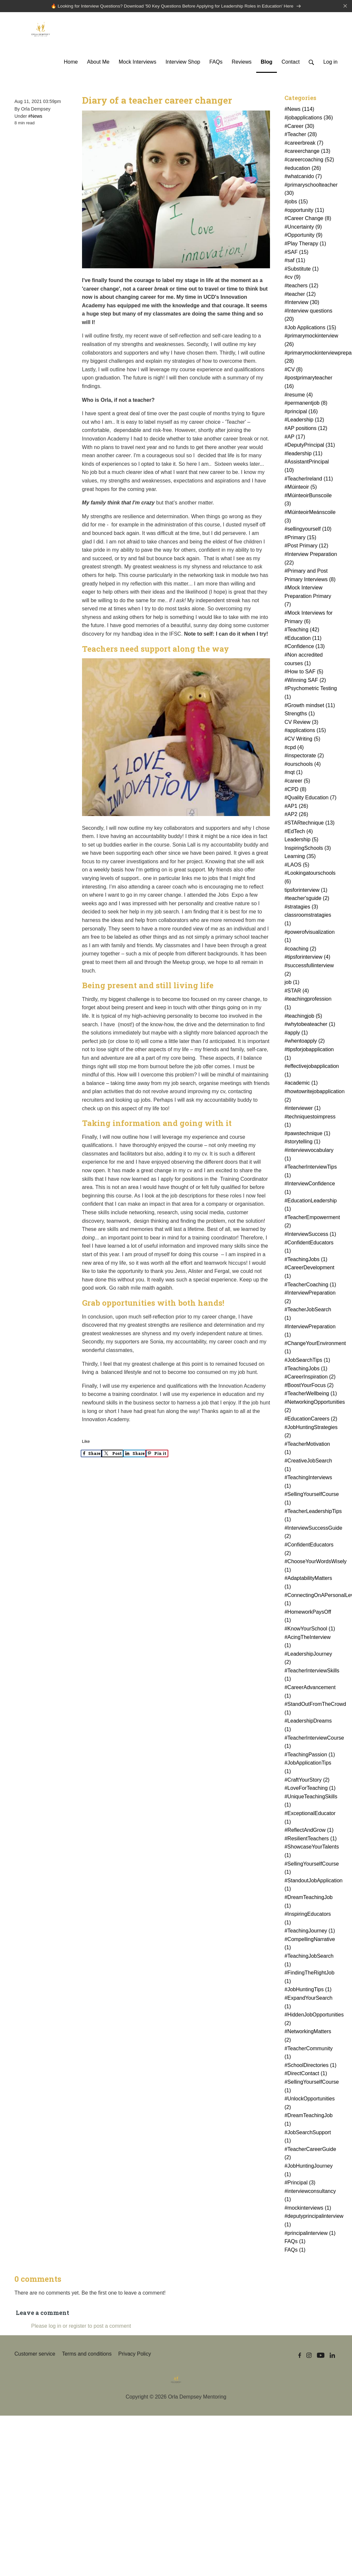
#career (297, 782)
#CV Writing (302, 740)
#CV (293, 370)
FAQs (294, 2242)
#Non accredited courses (303, 660)
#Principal (299, 2183)
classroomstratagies (307, 920)
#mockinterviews (307, 2208)
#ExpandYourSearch (308, 2003)
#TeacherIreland (308, 479)
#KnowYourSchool (309, 1629)
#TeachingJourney (309, 1931)
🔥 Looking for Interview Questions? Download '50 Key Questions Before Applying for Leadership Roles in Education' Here (175, 6)
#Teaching (301, 630)
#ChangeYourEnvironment (311, 1348)
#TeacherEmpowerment (311, 1222)
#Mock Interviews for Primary (308, 618)
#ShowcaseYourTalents (311, 1852)
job (291, 983)
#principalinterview (310, 2234)
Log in (330, 63)
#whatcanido (303, 177)
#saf (294, 261)
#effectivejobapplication (311, 1071)
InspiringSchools (307, 848)
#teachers (301, 286)
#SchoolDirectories (310, 2066)
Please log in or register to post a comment (81, 2326)
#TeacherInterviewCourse (311, 1743)
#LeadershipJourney (308, 1659)
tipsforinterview (305, 890)
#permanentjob (305, 404)
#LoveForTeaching (310, 1789)
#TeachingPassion (309, 1755)
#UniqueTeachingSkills (310, 1801)
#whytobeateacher (309, 1025)
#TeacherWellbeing (310, 1394)
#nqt (293, 773)
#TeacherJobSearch (307, 1315)
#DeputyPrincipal (309, 446)
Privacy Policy (134, 2355)
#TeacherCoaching (310, 1285)
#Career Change (307, 219)
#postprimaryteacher (308, 383)
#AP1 (296, 806)
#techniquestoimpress (310, 1121)
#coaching (300, 949)
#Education (302, 639)
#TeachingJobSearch (308, 1961)
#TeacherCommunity (308, 2053)
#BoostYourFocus (309, 1386)
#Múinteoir (300, 488)
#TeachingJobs (305, 1260)
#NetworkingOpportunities (311, 1407)
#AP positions (305, 429)
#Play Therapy (305, 244)
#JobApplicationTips (307, 1768)
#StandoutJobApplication (311, 1885)
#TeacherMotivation (307, 1449)
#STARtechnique (309, 823)
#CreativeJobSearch (308, 1466)
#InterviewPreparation (310, 1298)
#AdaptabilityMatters (308, 1583)
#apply (296, 1033)
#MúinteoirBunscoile (308, 500)
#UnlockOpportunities (309, 2104)
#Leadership (304, 420)
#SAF (296, 253)
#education (302, 169)
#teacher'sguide (306, 899)
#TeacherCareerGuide (310, 2154)
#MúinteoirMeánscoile (310, 517)
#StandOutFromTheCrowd (311, 1709)
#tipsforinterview (307, 958)
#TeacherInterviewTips (310, 1172)
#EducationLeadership (310, 1205)
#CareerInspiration (310, 1377)
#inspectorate (304, 756)
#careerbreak (303, 143)
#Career (299, 127)
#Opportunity (303, 236)
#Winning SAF (305, 681)
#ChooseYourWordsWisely (311, 1567)
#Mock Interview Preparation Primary (307, 597)
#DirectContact (305, 2074)
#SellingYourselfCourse (311, 1499)
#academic (301, 1084)
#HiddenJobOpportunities (311, 2020)
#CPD (295, 790)
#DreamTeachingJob (308, 1902)
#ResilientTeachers (310, 1839)
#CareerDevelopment (309, 1273)
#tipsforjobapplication (309, 1055)
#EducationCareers (310, 1419)
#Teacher (300, 135)
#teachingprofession (307, 1004)
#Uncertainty (303, 227)
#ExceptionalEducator (310, 1818)
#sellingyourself (307, 530)
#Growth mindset (309, 706)
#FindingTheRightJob (309, 1978)
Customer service (34, 2355)
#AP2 (296, 815)
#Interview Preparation (310, 559)
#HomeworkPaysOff (307, 1617)
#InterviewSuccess (310, 1235)
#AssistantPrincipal (306, 467)
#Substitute (301, 269)
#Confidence (304, 647)
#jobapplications (308, 118)
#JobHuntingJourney (308, 2171)
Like (86, 1442)
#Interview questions (308, 316)
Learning (300, 857)
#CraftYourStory (306, 1780)
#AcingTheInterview (307, 1642)
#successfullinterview (309, 971)
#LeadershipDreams (308, 1726)
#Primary (300, 538)
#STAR (296, 991)
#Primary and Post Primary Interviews (310, 576)
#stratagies (301, 907)
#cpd (294, 748)
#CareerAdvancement (310, 1693)
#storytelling (302, 1142)
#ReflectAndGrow (308, 1831)
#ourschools (302, 764)
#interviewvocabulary (308, 1155)
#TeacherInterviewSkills (311, 1675)
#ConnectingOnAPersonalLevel (311, 1600)
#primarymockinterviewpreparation (311, 358)
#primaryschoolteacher (311, 190)
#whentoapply (304, 1042)
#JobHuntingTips (307, 1990)
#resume (298, 395)
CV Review (301, 723)
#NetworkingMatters (307, 2037)
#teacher (300, 294)
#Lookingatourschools (310, 878)
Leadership (301, 840)
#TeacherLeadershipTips (311, 1516)
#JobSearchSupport (307, 2137)
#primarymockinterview (311, 341)
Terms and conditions (87, 2355)
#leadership (303, 454)
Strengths (299, 714)
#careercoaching (309, 160)
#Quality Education (310, 798)
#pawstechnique (307, 1134)
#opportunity (304, 211)
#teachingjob (303, 1016)
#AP (294, 437)
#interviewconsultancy (310, 2196)
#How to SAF (303, 672)
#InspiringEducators (307, 1919)
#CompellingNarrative (309, 1944)
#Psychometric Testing (310, 693)
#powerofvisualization (309, 937)
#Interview (301, 303)
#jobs (296, 202)
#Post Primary (306, 546)
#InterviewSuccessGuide (311, 1533)
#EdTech (298, 832)
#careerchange (307, 152)
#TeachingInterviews (308, 1483)
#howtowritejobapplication (311, 1096)
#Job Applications (310, 328)
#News (35, 117)
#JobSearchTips (307, 1360)
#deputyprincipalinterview (311, 2221)
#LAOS (296, 865)
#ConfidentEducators (308, 1247)
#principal (301, 412)
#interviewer (302, 1109)
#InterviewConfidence (309, 1189)
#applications (305, 731)
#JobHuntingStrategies (311, 1432)
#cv (292, 278)
